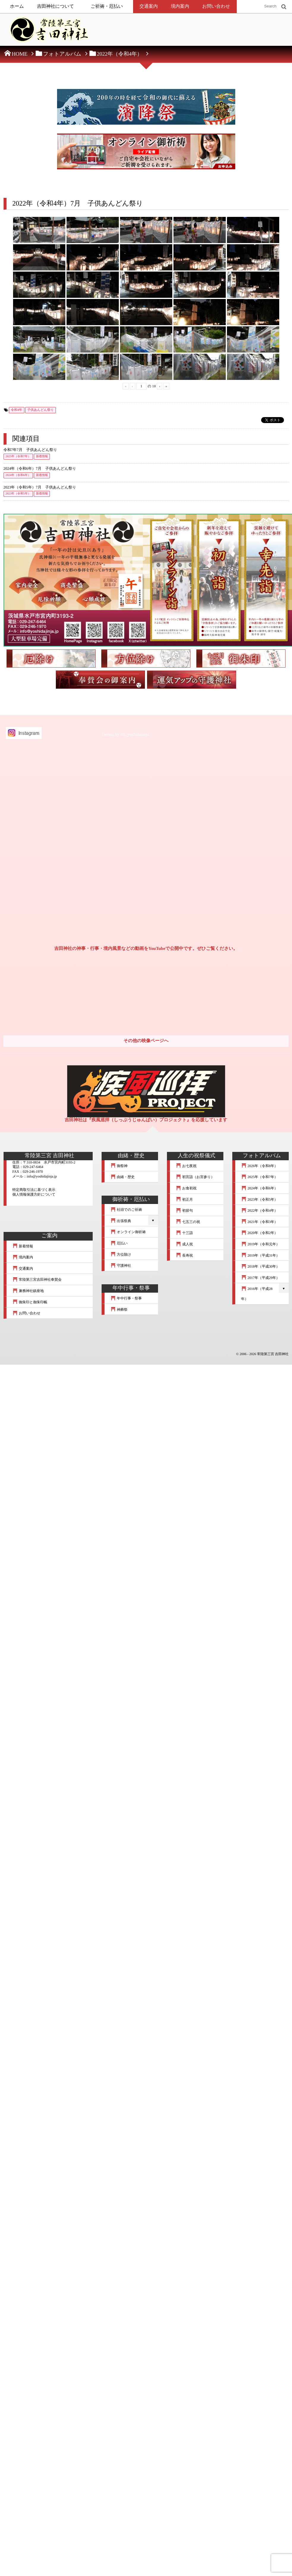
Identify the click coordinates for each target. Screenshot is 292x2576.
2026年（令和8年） (259, 1166)
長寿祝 (184, 1255)
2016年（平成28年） (257, 1294)
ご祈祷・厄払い (107, 6)
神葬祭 (119, 1309)
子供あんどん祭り (40, 410)
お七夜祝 (186, 1166)
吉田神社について (55, 6)
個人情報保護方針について (34, 1194)
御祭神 (119, 1166)
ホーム (17, 6)
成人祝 (184, 1244)
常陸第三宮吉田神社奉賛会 (37, 1279)
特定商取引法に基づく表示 (34, 1190)
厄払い (119, 1243)
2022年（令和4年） (259, 1210)
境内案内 (180, 6)
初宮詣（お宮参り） (195, 1177)
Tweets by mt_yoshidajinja (125, 734)
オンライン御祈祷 (128, 1232)
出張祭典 (121, 1221)
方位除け (121, 1254)
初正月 (184, 1199)
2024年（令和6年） (18, 475)
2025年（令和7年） (18, 456)
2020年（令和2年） (259, 1233)
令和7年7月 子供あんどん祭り (30, 450)
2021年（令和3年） (259, 1222)
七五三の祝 (188, 1222)
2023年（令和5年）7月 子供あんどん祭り (40, 487)
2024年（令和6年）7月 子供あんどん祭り (40, 468)
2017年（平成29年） (260, 1278)
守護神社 (121, 1265)
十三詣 (184, 1233)
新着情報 (42, 456)
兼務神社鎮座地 (28, 1291)
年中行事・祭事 (126, 1298)
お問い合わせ (216, 6)
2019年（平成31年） (260, 1255)
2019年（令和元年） (260, 1244)
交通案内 (149, 6)
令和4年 (17, 410)
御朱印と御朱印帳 (30, 1302)
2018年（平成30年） (260, 1266)
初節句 (184, 1210)
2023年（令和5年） (18, 493)
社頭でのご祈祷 (126, 1210)
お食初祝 (186, 1188)
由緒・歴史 (123, 1177)
